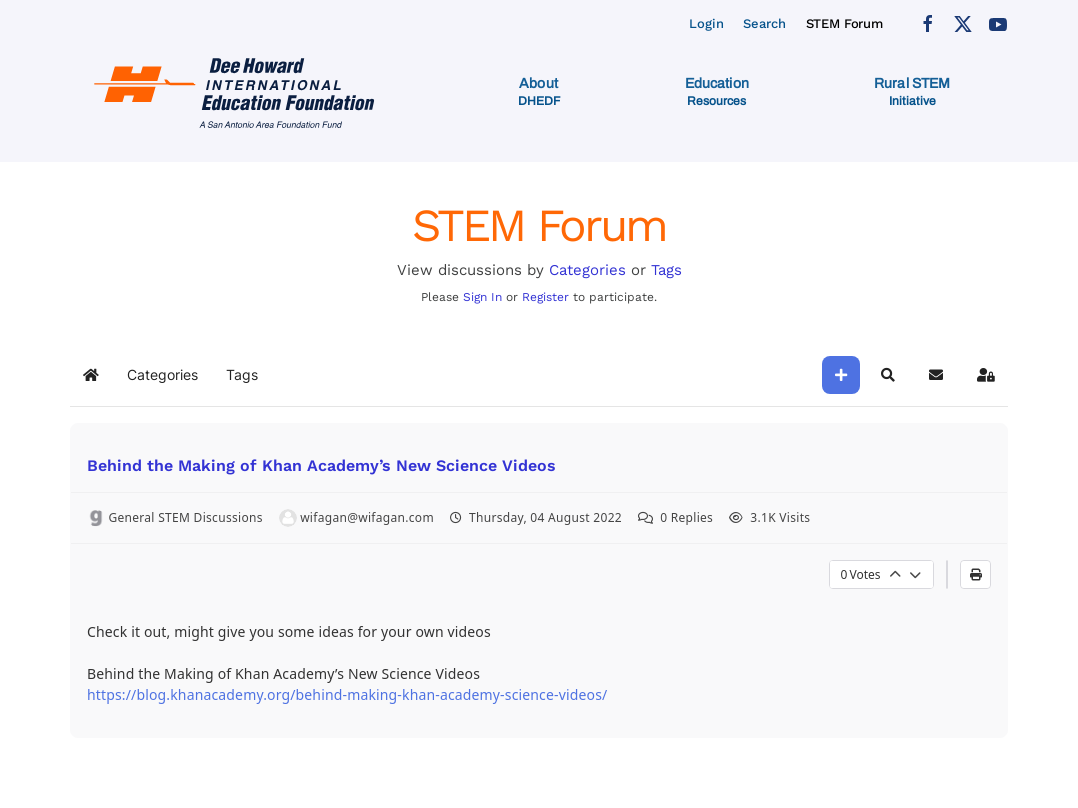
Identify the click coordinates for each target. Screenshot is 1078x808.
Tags (666, 270)
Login (706, 23)
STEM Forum (845, 23)
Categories (587, 270)
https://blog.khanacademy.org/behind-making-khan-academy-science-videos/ (347, 694)
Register (545, 297)
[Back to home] (237, 92)
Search (764, 23)
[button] (538, 92)
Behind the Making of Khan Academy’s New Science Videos (321, 465)
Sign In (482, 297)
